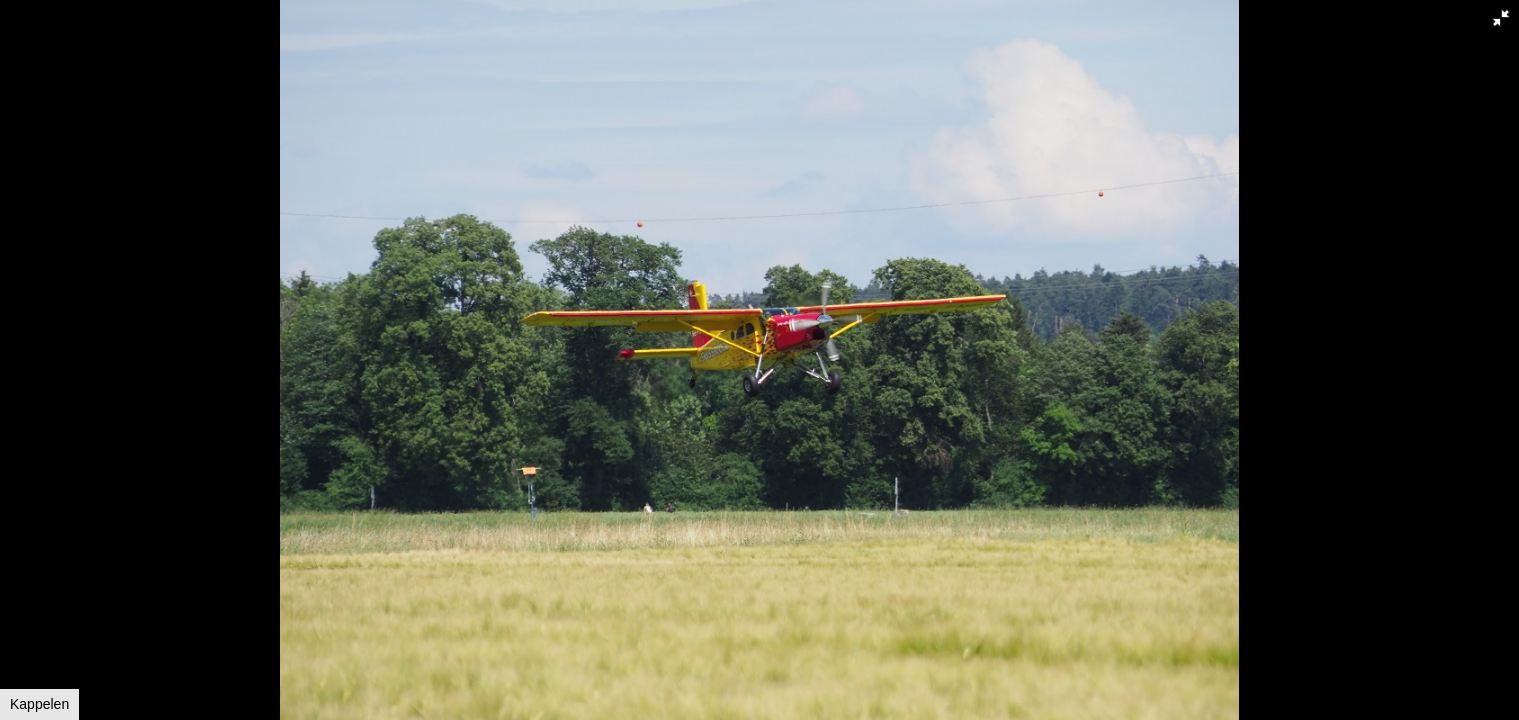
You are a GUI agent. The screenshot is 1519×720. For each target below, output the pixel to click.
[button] (1501, 18)
